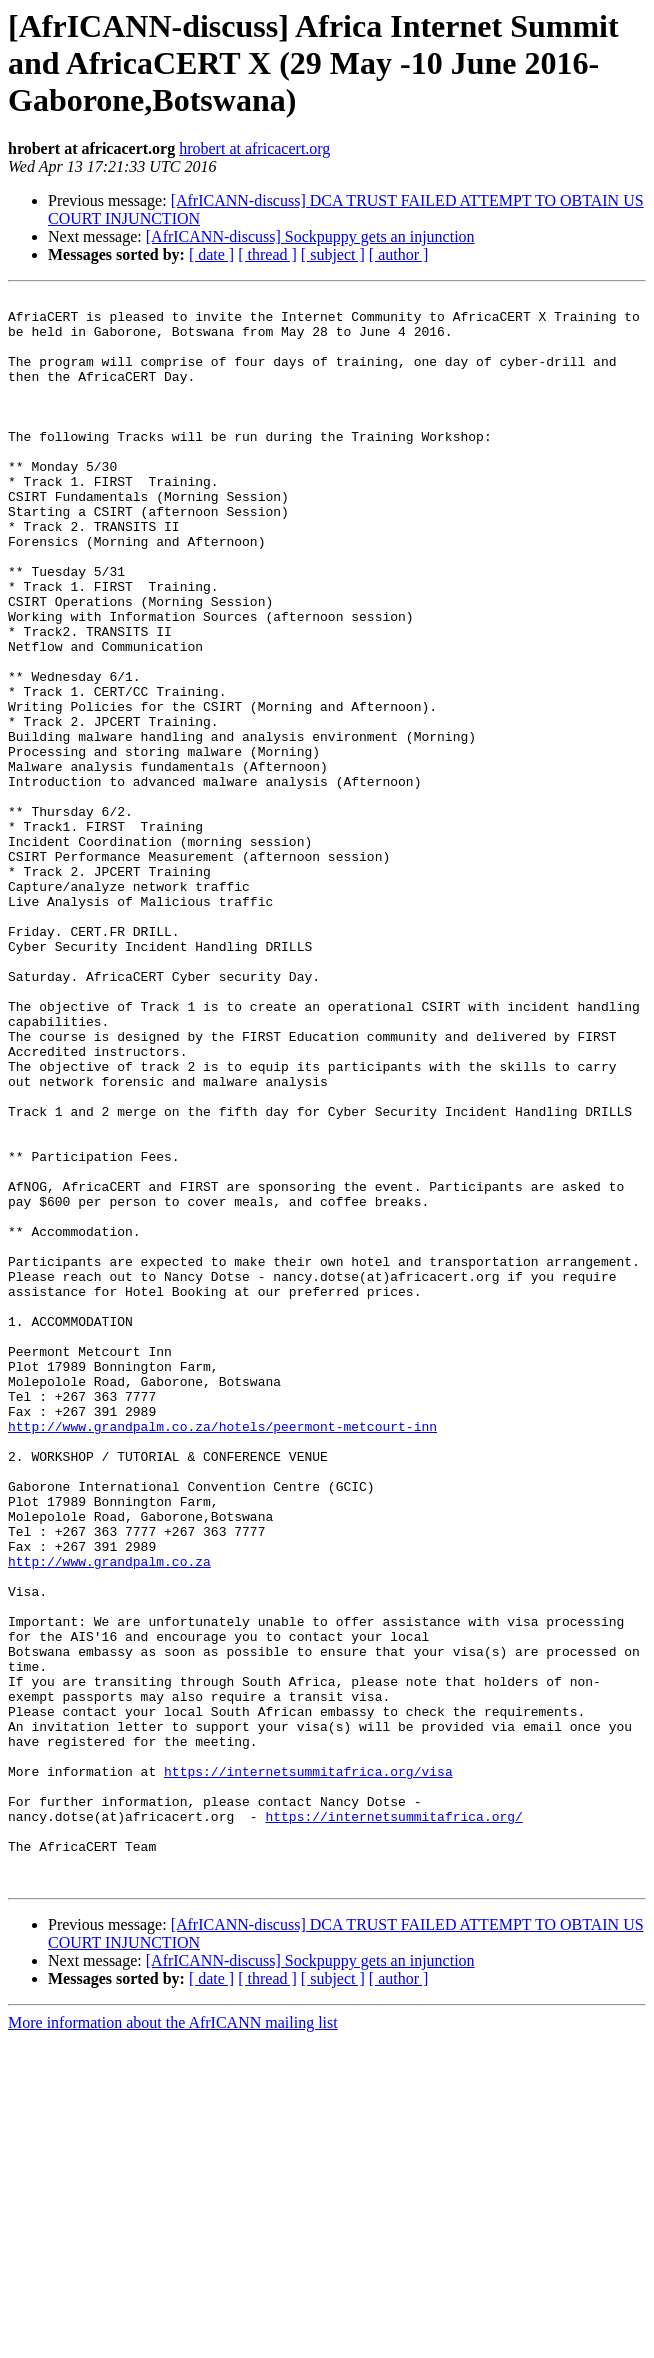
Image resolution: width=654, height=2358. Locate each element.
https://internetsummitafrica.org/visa (308, 2068)
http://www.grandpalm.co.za (109, 1816)
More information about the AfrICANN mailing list (173, 2340)
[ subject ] (333, 254)
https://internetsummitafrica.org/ (393, 2122)
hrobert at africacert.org (254, 148)
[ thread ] (267, 254)
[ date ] (211, 254)
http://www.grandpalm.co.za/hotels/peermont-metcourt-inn (222, 1654)
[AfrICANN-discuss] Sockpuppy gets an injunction (310, 236)
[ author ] (399, 254)
